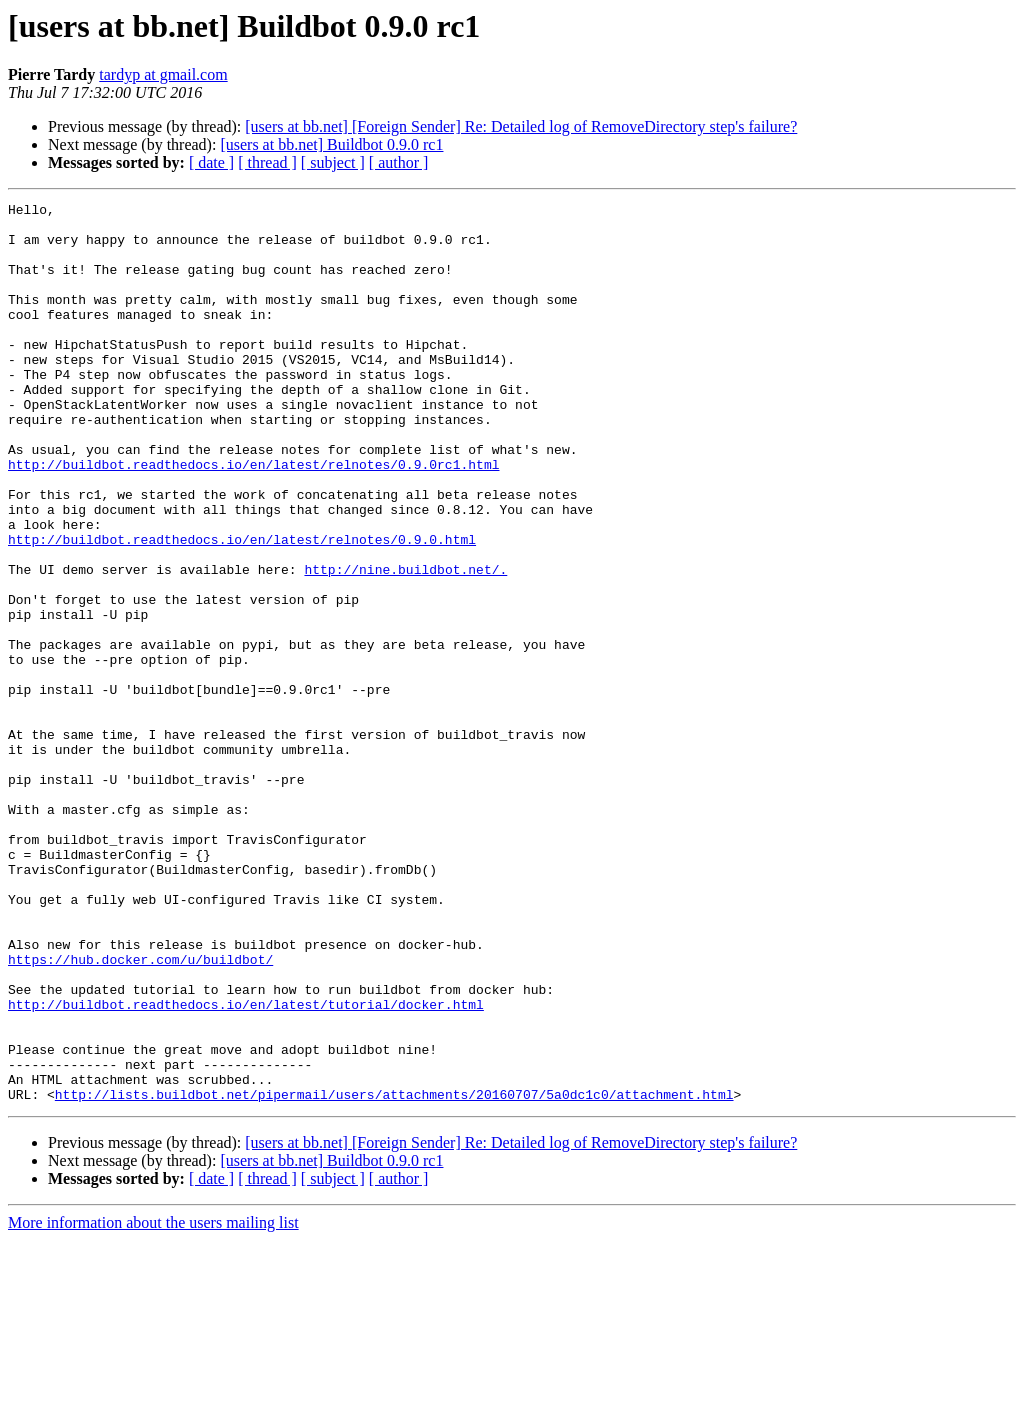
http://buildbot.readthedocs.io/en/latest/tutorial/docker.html (246, 1166)
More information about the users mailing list (153, 1402)
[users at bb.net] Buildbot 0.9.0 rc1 (331, 144)
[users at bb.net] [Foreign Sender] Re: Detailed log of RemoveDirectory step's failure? (521, 126)
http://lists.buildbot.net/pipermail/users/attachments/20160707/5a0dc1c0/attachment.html (394, 1274)
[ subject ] (333, 162)
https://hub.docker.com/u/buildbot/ (140, 1112)
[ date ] (211, 162)
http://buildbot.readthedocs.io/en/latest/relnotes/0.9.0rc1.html (253, 518)
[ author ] (399, 162)
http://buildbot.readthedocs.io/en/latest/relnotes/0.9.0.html (242, 608)
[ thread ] (267, 162)
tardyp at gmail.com (163, 74)
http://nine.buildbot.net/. (405, 644)
